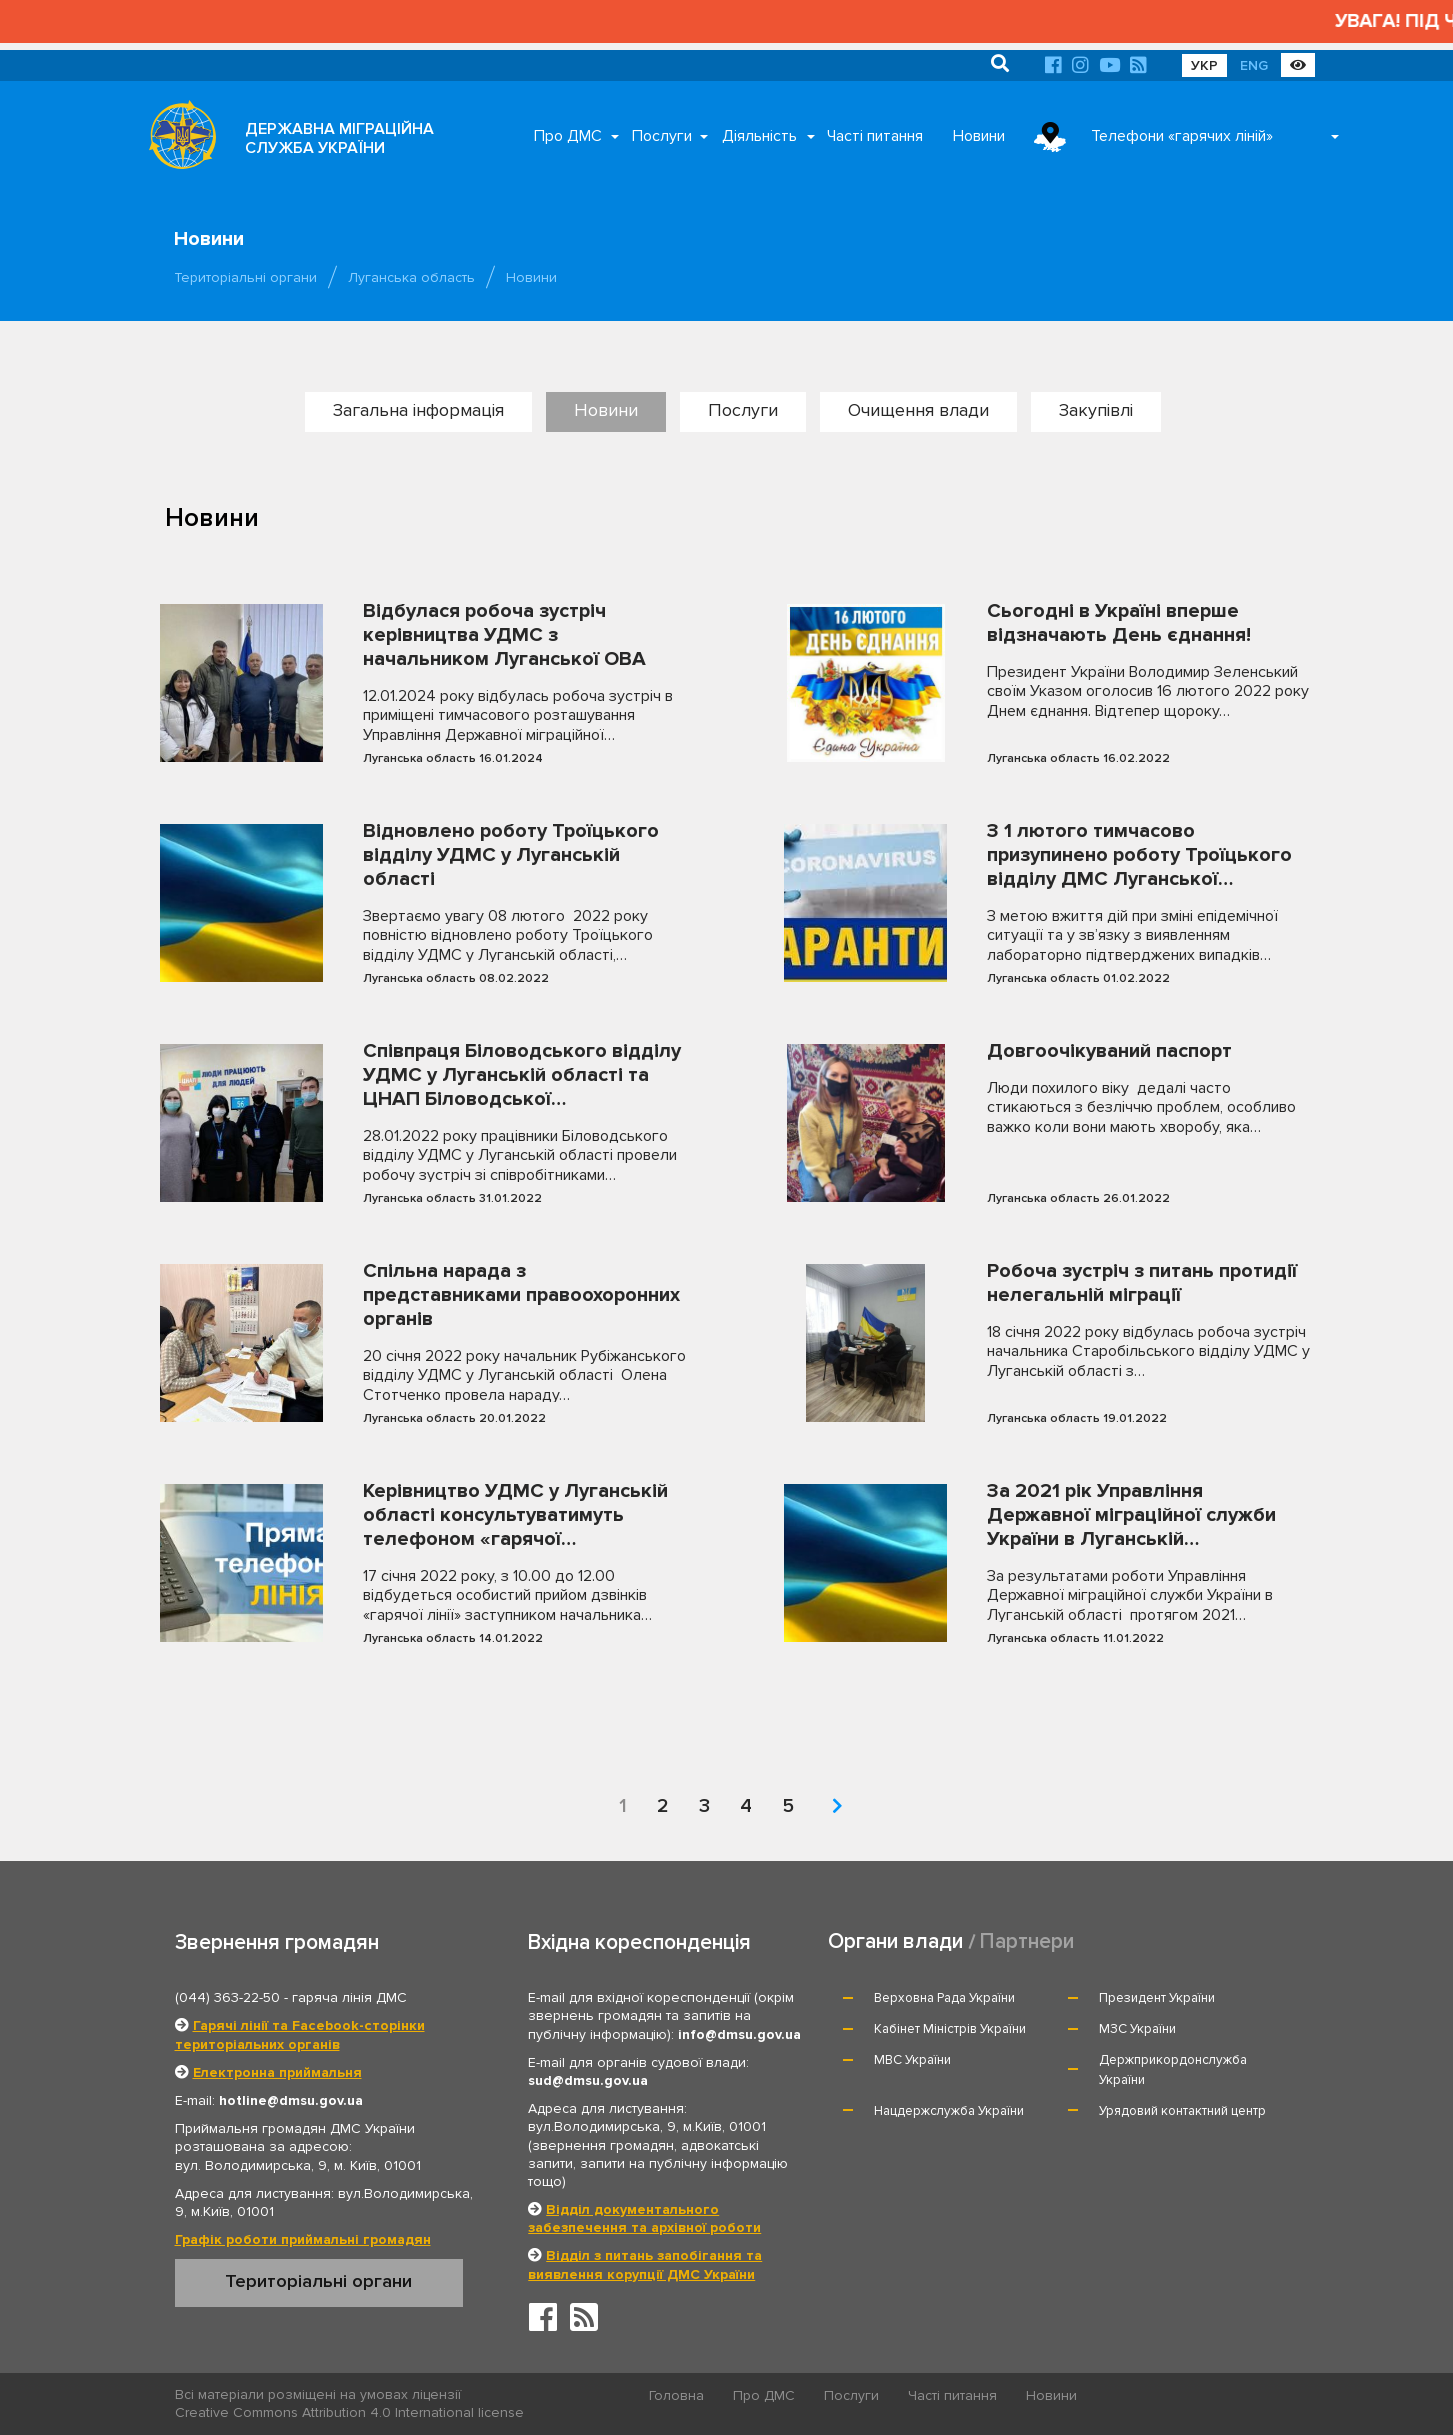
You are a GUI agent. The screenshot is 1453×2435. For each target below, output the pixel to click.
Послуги (662, 136)
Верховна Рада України (944, 1998)
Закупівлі (1096, 410)
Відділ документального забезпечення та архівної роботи (644, 2218)
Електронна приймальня (277, 2072)
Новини (979, 136)
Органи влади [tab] (895, 1941)
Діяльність (759, 136)
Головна (676, 2395)
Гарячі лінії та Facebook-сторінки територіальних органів (300, 2034)
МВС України (912, 2060)
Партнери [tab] (1027, 1941)
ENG (1254, 65)
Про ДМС (568, 136)
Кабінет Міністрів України (950, 2029)
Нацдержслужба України (949, 2111)
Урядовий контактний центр (1182, 2111)
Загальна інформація (418, 410)
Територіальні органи (245, 277)
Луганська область (411, 277)
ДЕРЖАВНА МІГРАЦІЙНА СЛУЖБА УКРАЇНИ (339, 138)
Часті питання (875, 136)
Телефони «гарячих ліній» (1182, 136)
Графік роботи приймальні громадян (303, 2239)
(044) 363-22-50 (227, 1997)
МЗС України (1137, 2029)
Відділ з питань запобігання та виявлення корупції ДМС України (645, 2264)
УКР (1204, 65)
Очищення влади (918, 410)
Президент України (1157, 1998)
